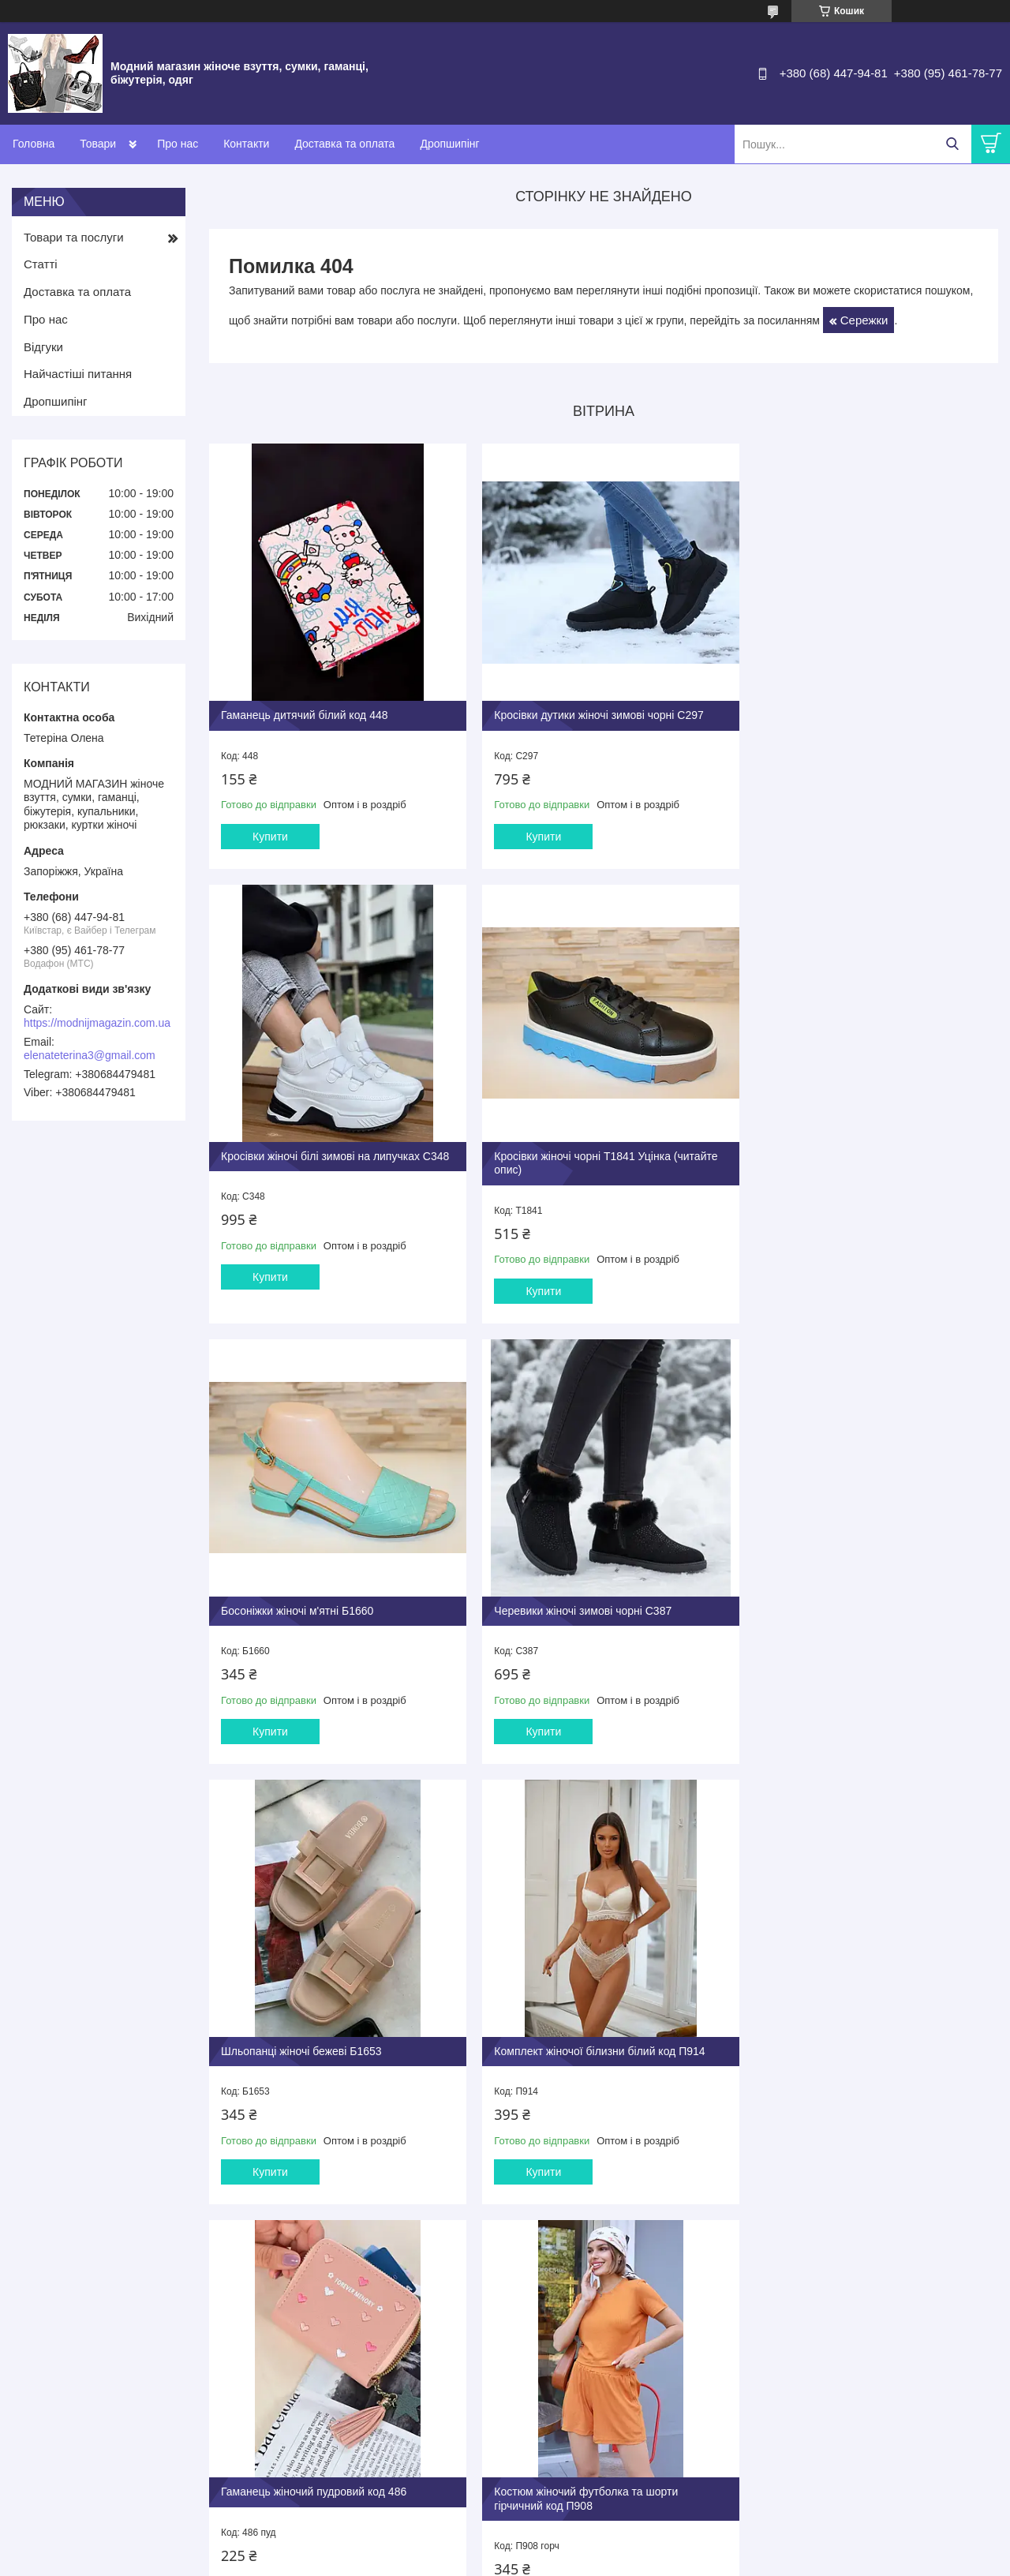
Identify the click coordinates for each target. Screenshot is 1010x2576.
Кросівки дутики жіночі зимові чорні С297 (591, 707)
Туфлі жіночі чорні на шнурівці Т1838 (846, 2034)
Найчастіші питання (78, 373)
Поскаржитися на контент (658, 2561)
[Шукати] (952, 144)
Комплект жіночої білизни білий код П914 (592, 1601)
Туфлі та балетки (316, 2366)
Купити (270, 828)
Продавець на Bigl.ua (505, 2546)
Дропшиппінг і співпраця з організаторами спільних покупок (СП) (620, 2355)
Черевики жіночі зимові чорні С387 (841, 1154)
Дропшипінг (449, 143)
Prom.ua (579, 2532)
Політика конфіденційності (780, 2561)
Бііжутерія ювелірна (323, 2467)
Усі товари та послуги (598, 2246)
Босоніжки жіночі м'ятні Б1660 (563, 1154)
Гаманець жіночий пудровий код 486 (844, 1601)
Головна (33, 143)
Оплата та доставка (568, 2379)
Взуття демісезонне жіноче (340, 2383)
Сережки (864, 320)
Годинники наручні (320, 2483)
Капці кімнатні (309, 2416)
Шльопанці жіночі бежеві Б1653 (301, 1601)
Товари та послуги (74, 237)
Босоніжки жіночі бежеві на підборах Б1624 (597, 2034)
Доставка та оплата (344, 143)
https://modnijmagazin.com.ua (97, 1023)
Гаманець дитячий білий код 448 (304, 707)
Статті (41, 264)
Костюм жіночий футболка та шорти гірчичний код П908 (313, 2041)
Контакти (246, 143)
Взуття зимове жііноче (328, 2400)
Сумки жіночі (306, 2433)
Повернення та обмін (571, 2396)
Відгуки (43, 347)
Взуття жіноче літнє (322, 2349)
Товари (98, 143)
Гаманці (294, 2450)
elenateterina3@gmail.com (89, 1055)
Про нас (177, 143)
